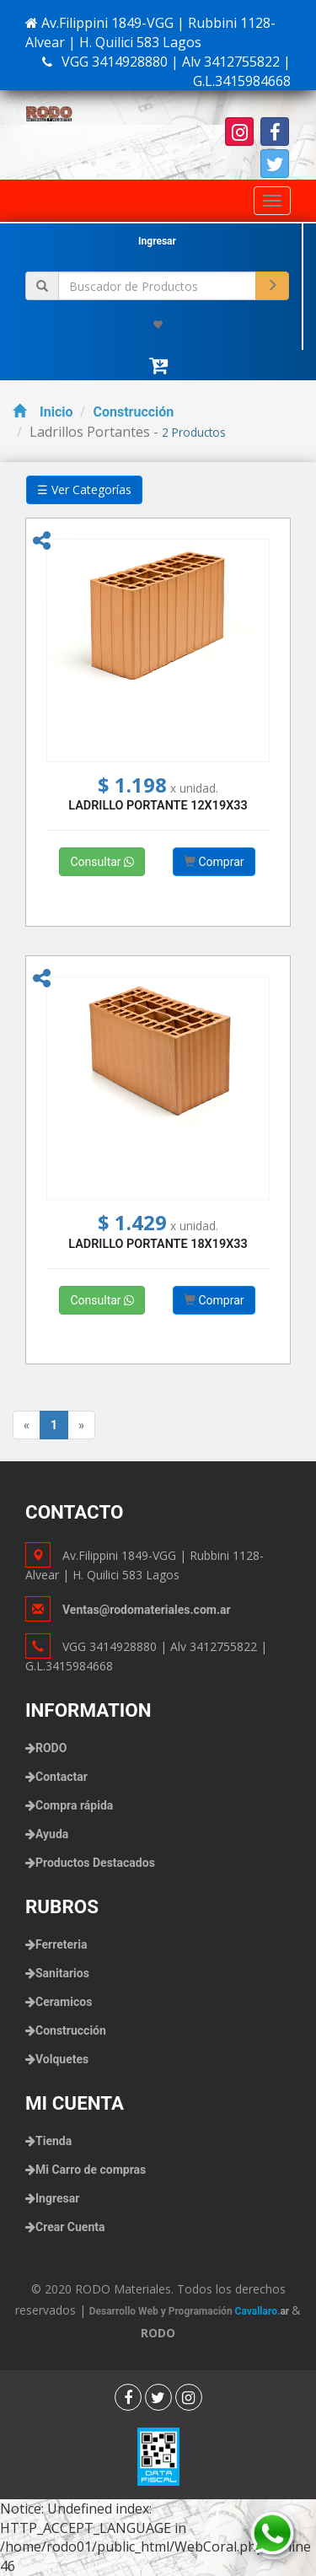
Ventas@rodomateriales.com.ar (146, 1609)
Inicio (42, 412)
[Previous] (26, 1425)
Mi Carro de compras (90, 2169)
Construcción (133, 412)
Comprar (214, 862)
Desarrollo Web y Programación (190, 2311)
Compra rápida (74, 1805)
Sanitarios (62, 1973)
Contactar (61, 1776)
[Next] (81, 1425)
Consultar (102, 862)
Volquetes (61, 2059)
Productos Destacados (95, 1862)
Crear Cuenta (69, 2227)
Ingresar (157, 241)
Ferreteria (61, 1944)
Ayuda (51, 1834)
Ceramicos (63, 2002)
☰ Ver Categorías (84, 489)
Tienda (53, 2141)
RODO (51, 1748)
